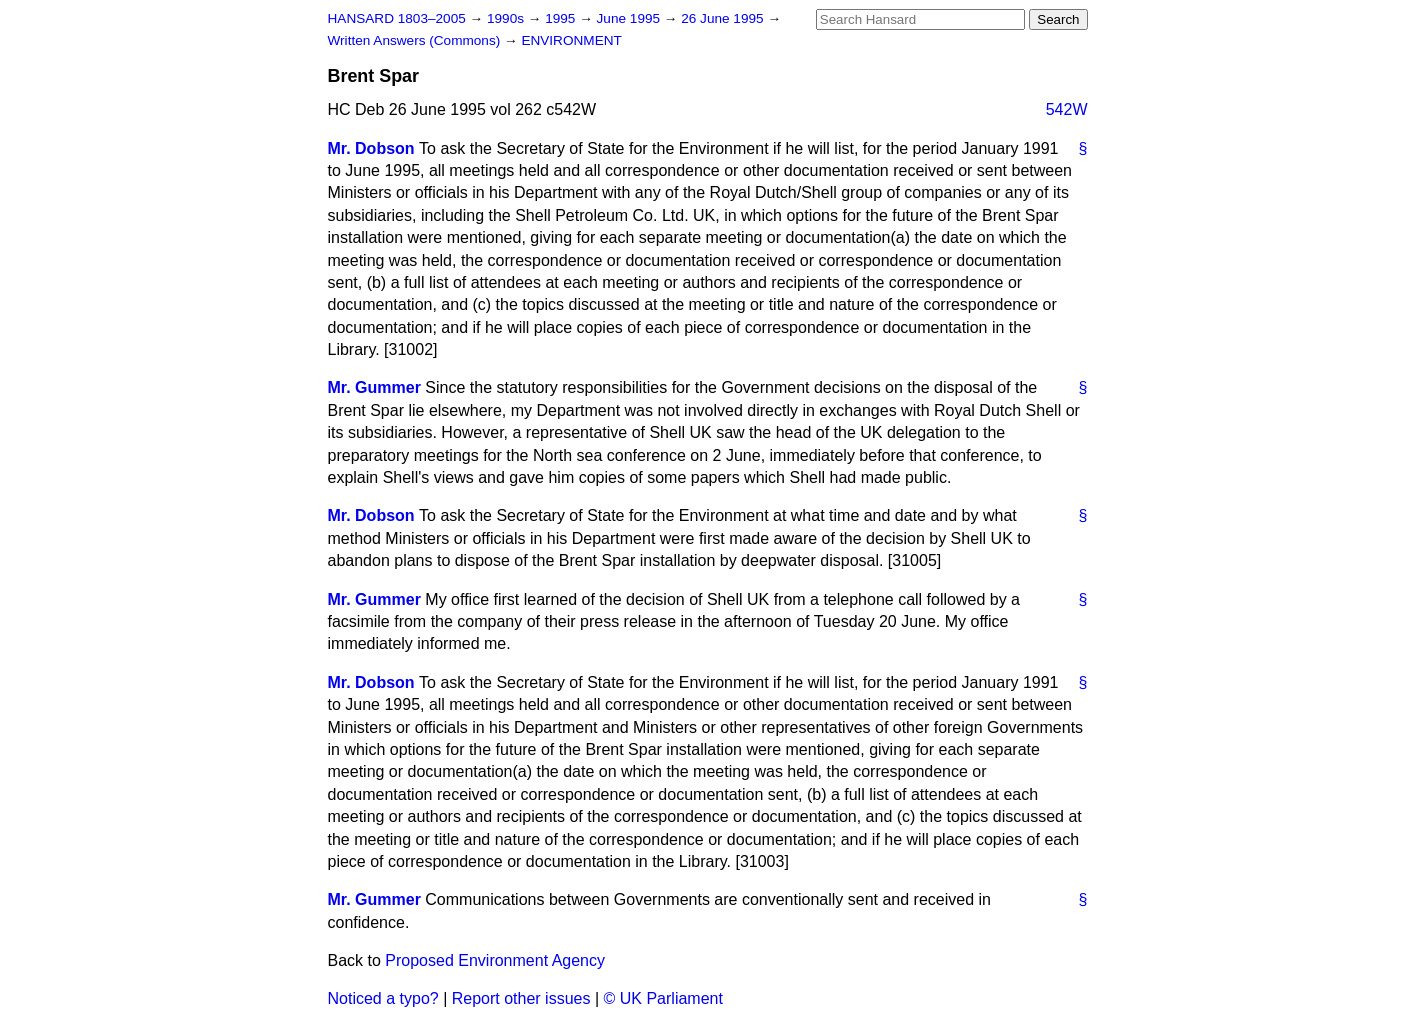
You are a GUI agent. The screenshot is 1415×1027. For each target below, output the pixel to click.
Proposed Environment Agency (495, 960)
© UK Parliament (663, 998)
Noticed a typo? (383, 998)
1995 (562, 18)
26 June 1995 (724, 18)
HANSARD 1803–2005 (397, 18)
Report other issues (521, 998)
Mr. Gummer (374, 387)
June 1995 (630, 18)
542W (1067, 109)
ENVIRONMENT (571, 40)
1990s (507, 18)
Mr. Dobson (371, 148)
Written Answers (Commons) (416, 40)
